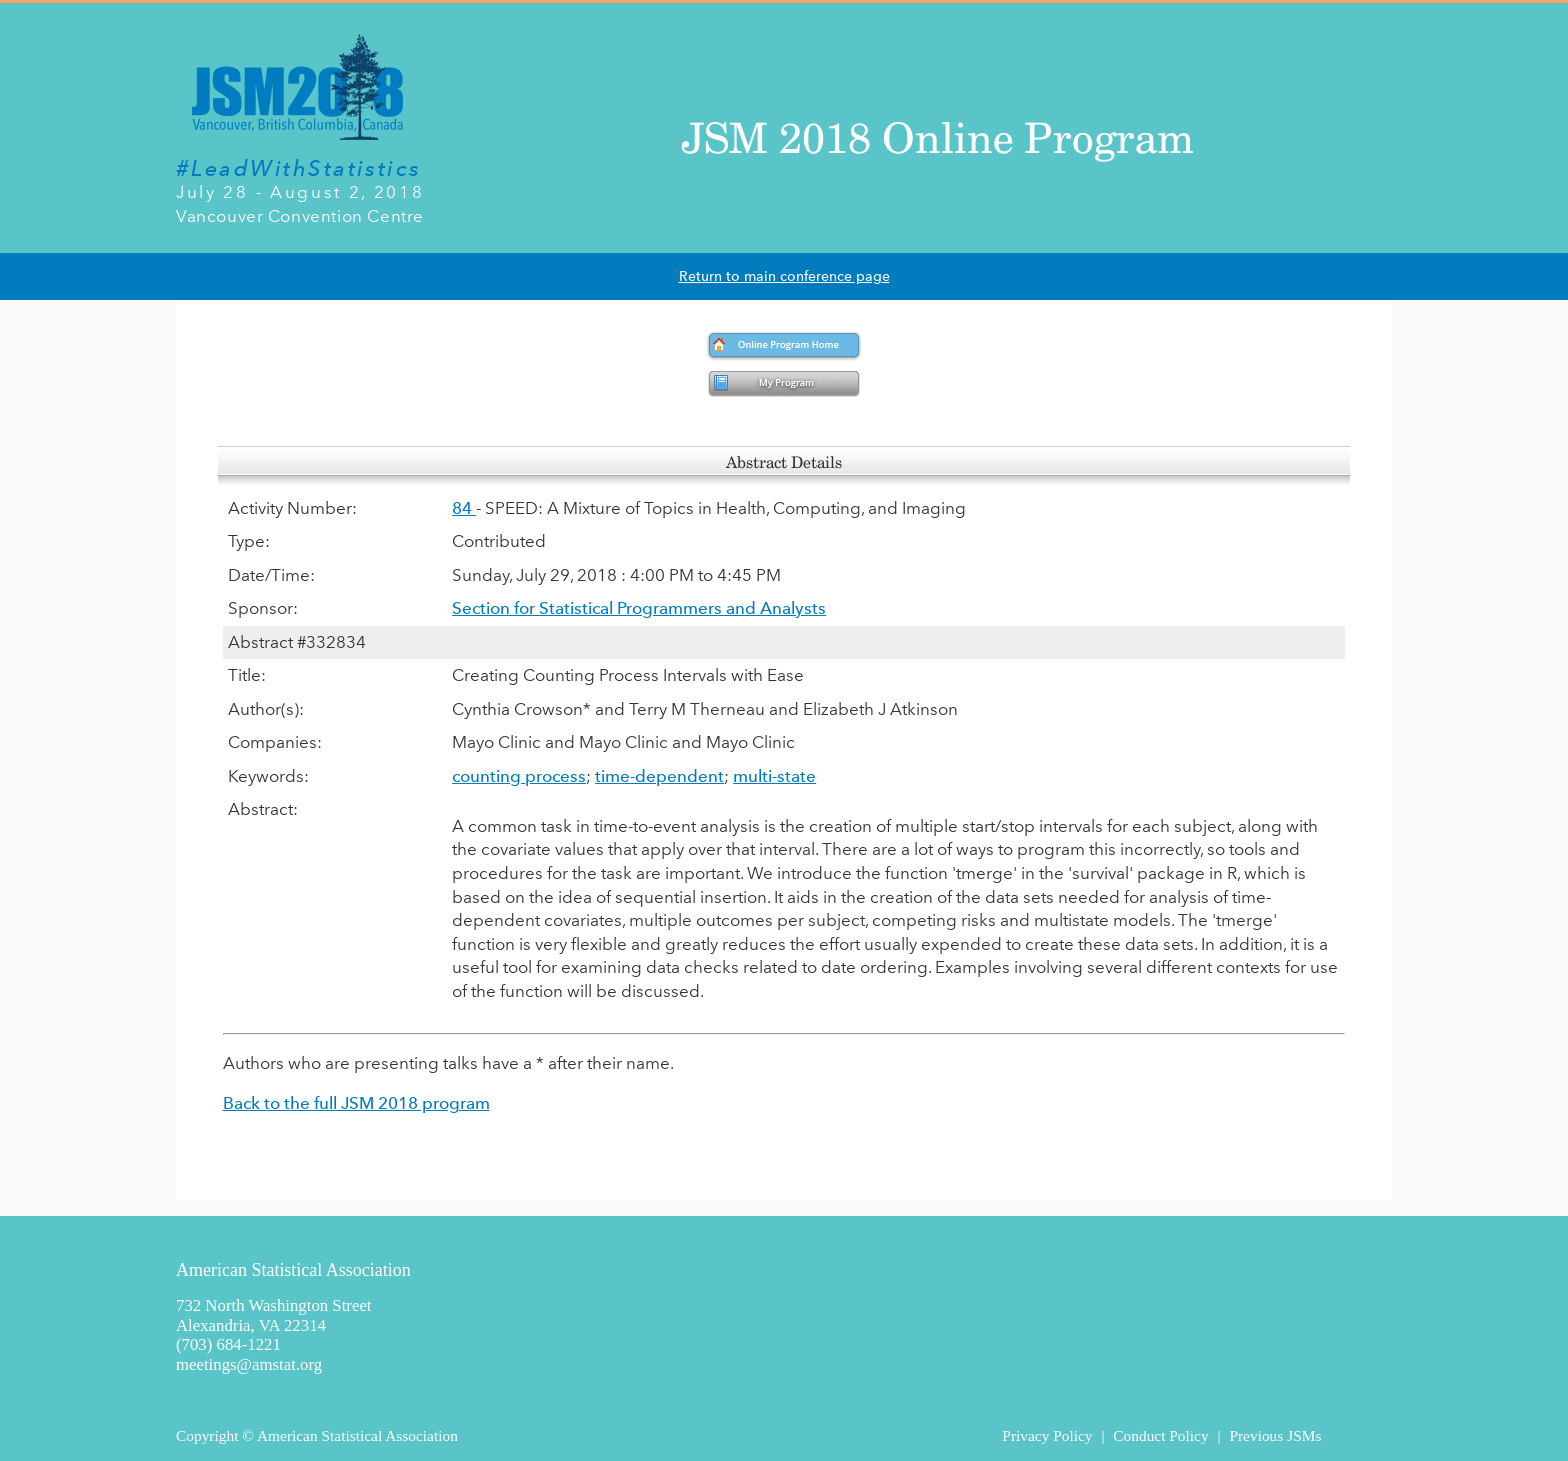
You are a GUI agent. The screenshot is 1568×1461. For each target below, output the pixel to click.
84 (464, 508)
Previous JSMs (1275, 1435)
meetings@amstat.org (249, 1364)
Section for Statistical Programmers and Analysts (639, 608)
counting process (519, 776)
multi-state (774, 776)
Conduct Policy (1160, 1435)
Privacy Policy (1047, 1435)
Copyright (207, 1435)
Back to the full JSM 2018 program (356, 1103)
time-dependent (659, 776)
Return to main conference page (784, 276)
